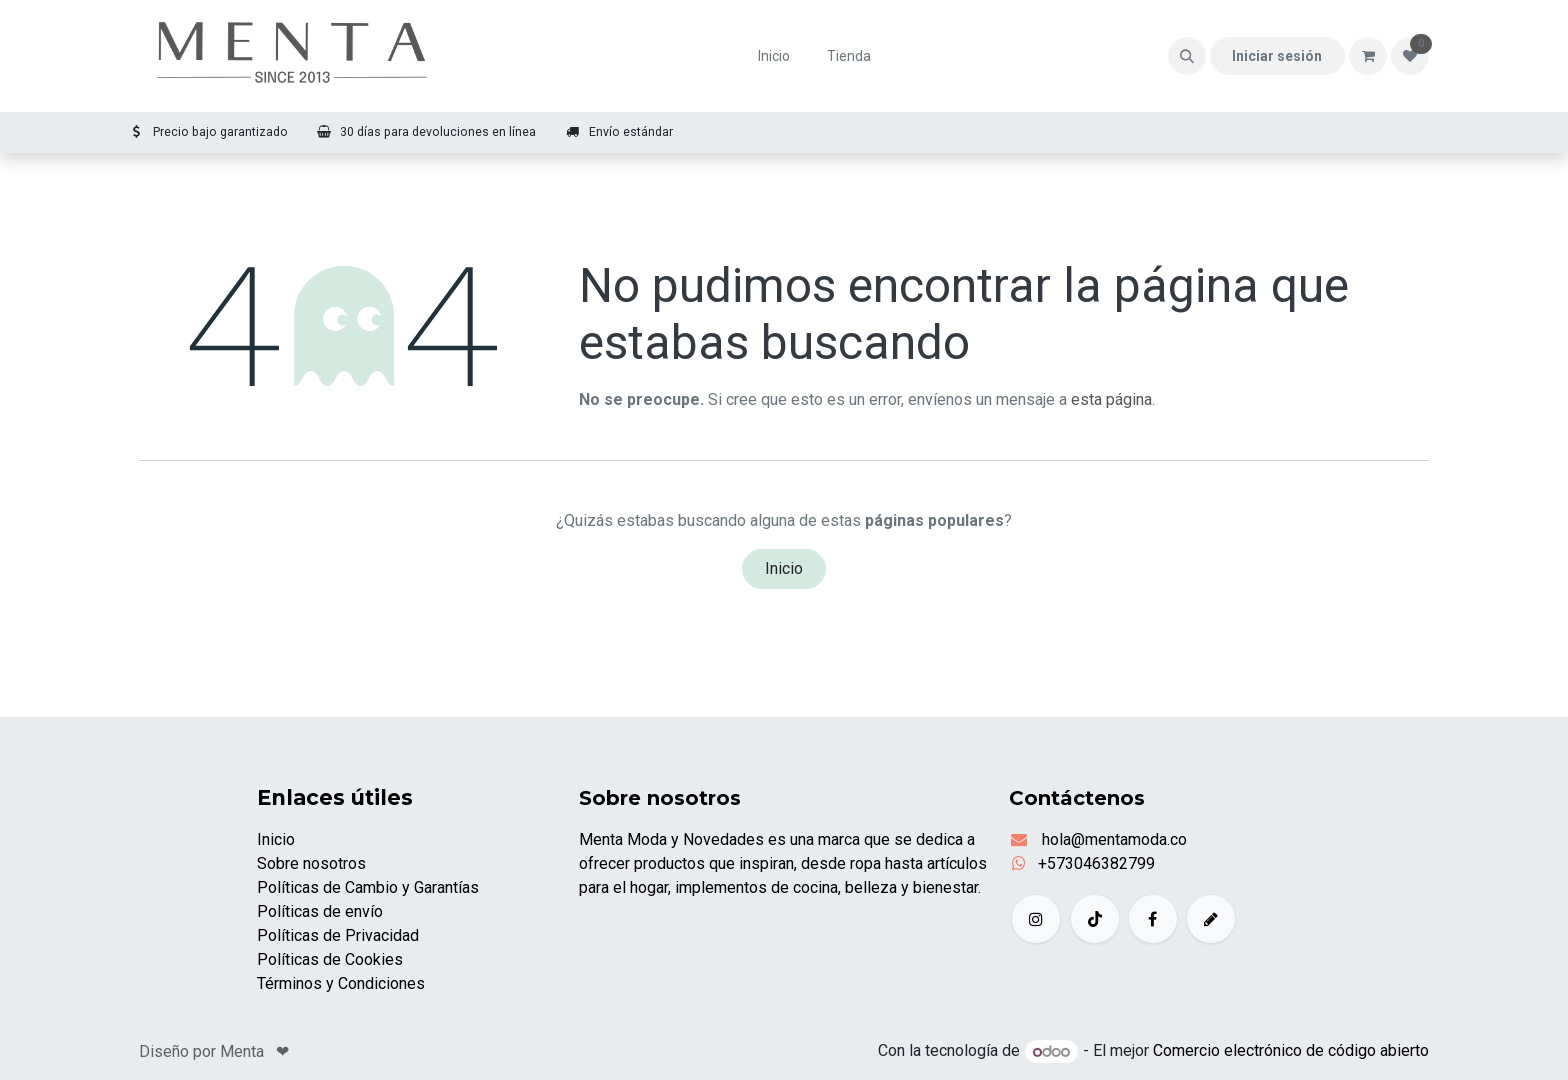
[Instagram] (1036, 919)
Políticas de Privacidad (338, 935)
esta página (1111, 399)
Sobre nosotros (311, 863)
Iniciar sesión (1277, 56)
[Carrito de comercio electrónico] (1368, 56)
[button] (1187, 56)
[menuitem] (774, 56)
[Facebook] (1153, 919)
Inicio (784, 568)
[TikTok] (1095, 919)
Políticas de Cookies (330, 959)
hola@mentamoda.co (1112, 839)
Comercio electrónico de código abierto (1291, 1051)
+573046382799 (1096, 863)
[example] (1211, 919)
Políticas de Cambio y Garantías (368, 887)
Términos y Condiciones (341, 983)
